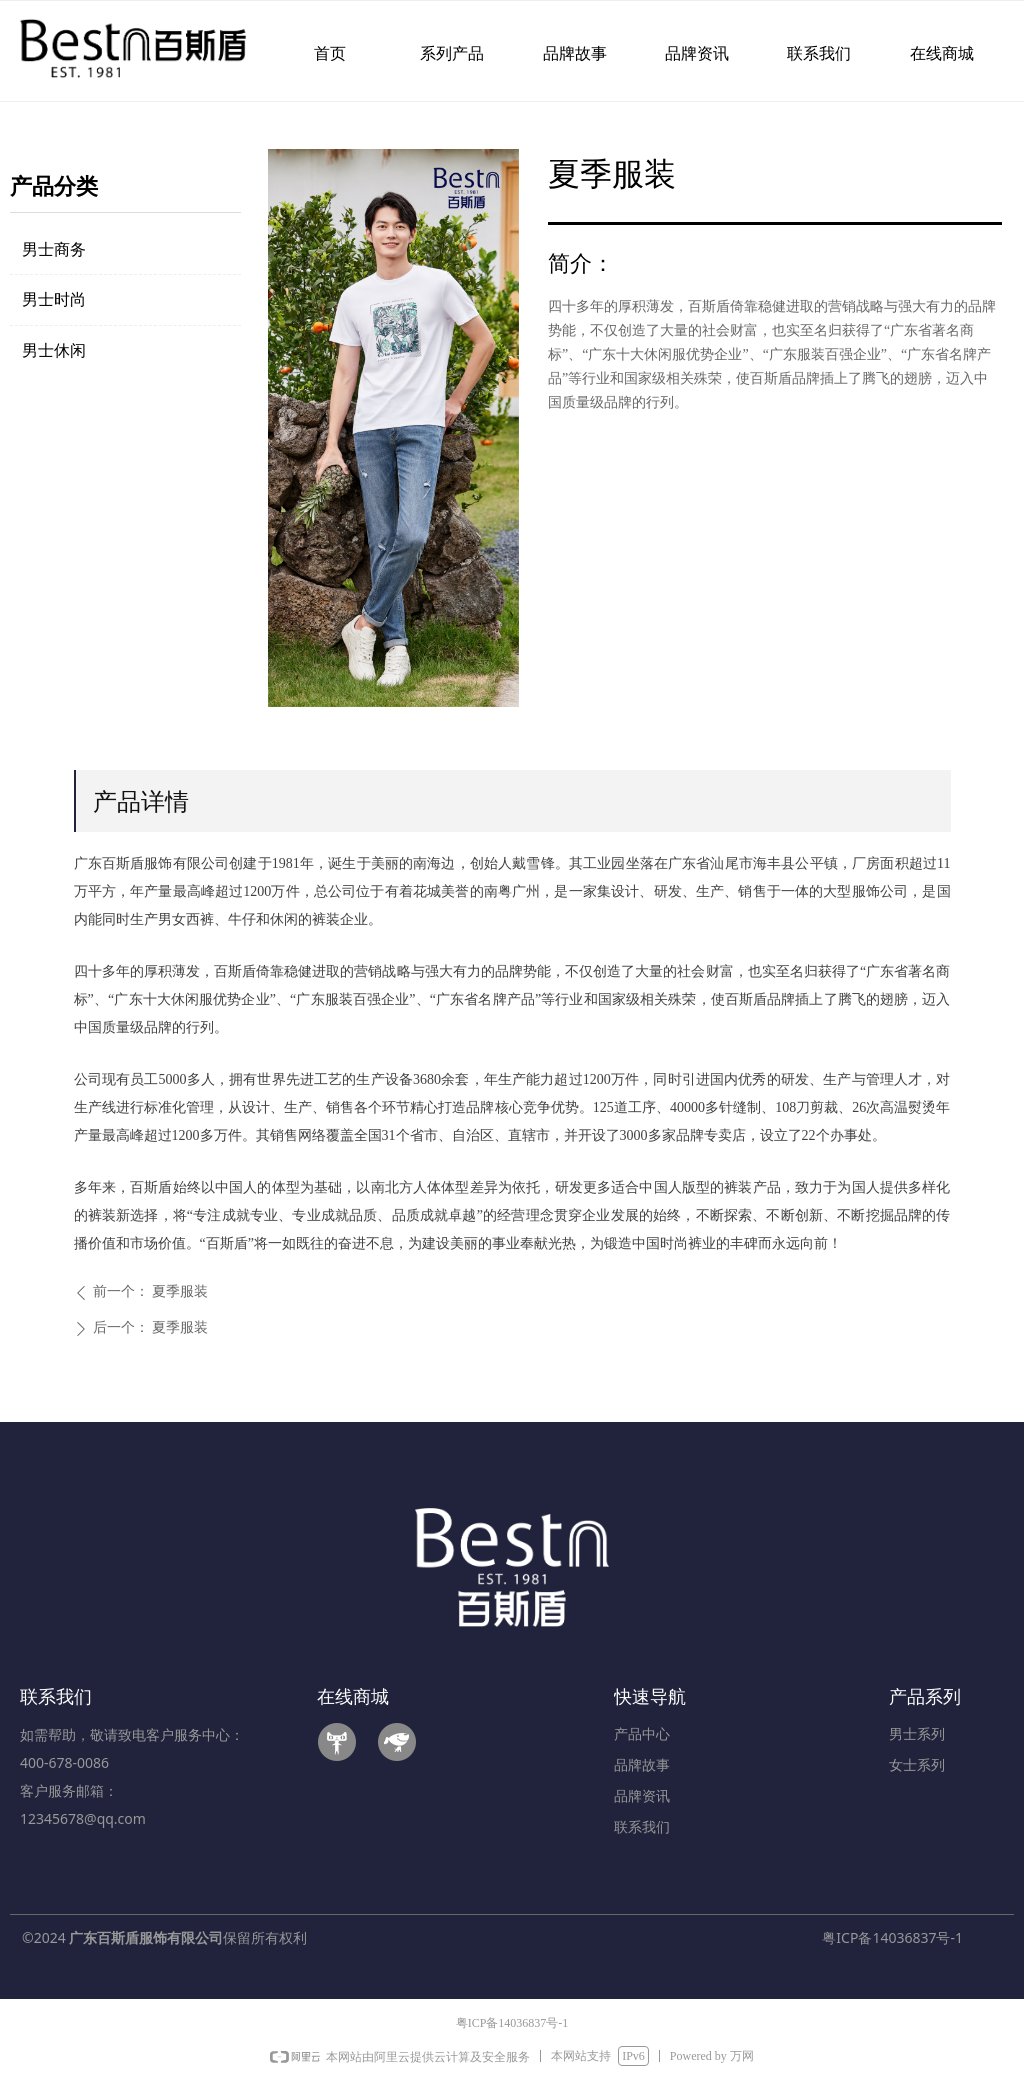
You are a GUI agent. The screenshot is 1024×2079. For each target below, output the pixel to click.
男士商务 (54, 249)
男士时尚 (54, 299)
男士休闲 (54, 350)
